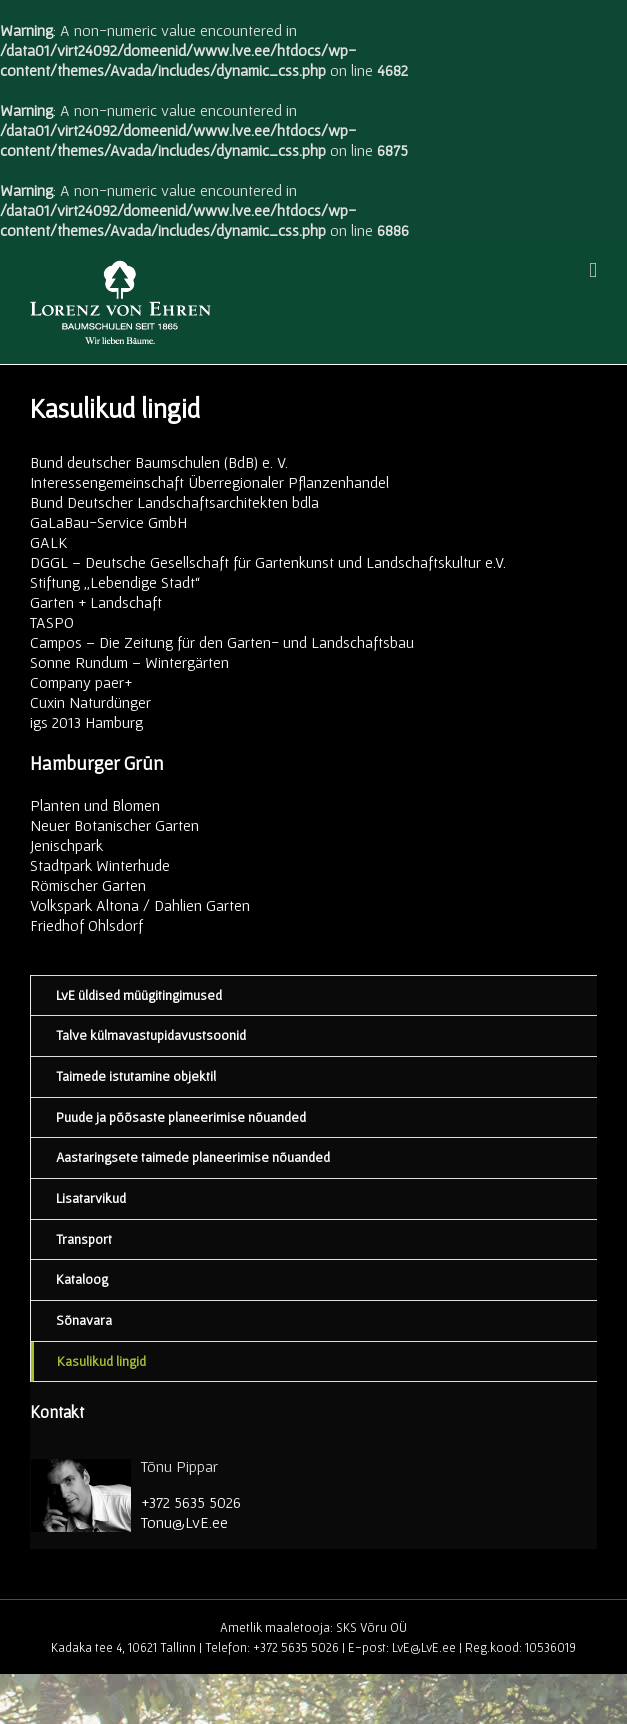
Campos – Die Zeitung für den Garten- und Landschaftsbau (222, 642)
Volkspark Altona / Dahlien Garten (140, 905)
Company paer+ (81, 682)
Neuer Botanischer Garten (114, 825)
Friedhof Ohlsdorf (86, 925)
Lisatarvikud (91, 1198)
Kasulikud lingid (101, 1361)
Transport (84, 1239)
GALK (48, 542)
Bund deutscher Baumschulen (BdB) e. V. (159, 462)
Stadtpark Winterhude (100, 865)
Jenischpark (66, 845)
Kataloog (82, 1279)
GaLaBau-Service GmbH (108, 522)
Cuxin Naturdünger (90, 702)
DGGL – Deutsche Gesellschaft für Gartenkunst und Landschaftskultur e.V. (268, 562)
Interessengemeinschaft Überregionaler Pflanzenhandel (209, 482)
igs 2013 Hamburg (86, 722)
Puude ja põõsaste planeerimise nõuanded (181, 1117)
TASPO (52, 622)
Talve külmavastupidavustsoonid (151, 1035)
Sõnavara (84, 1320)
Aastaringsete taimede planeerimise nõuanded (193, 1157)
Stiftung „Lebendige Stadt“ (115, 582)
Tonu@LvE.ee (184, 1522)
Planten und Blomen (95, 805)
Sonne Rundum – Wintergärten (129, 662)
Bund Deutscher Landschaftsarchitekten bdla (174, 502)
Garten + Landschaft (96, 602)
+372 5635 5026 (191, 1502)
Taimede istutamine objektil (136, 1076)
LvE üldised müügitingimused (139, 995)
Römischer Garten (88, 885)
